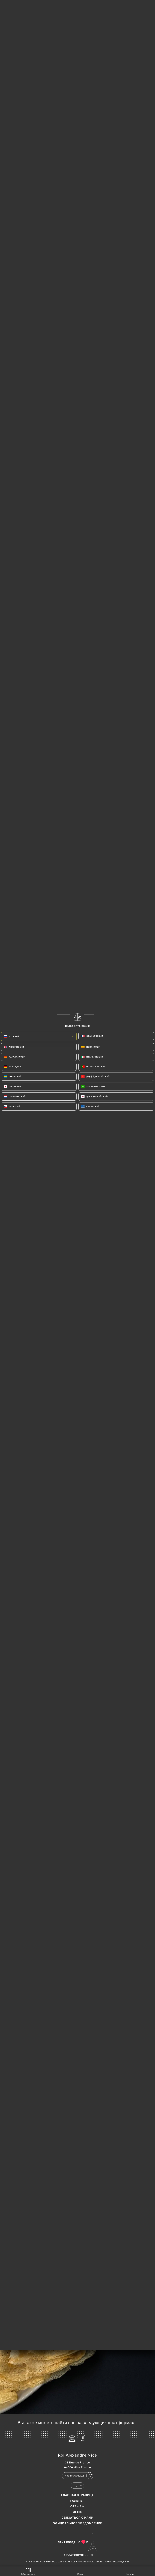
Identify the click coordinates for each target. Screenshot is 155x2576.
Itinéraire (129, 2571)
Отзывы (77, 2506)
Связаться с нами (77, 2517)
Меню (77, 2512)
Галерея (77, 2500)
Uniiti (89, 2554)
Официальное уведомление (77, 2523)
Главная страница (77, 2495)
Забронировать (28, 2571)
